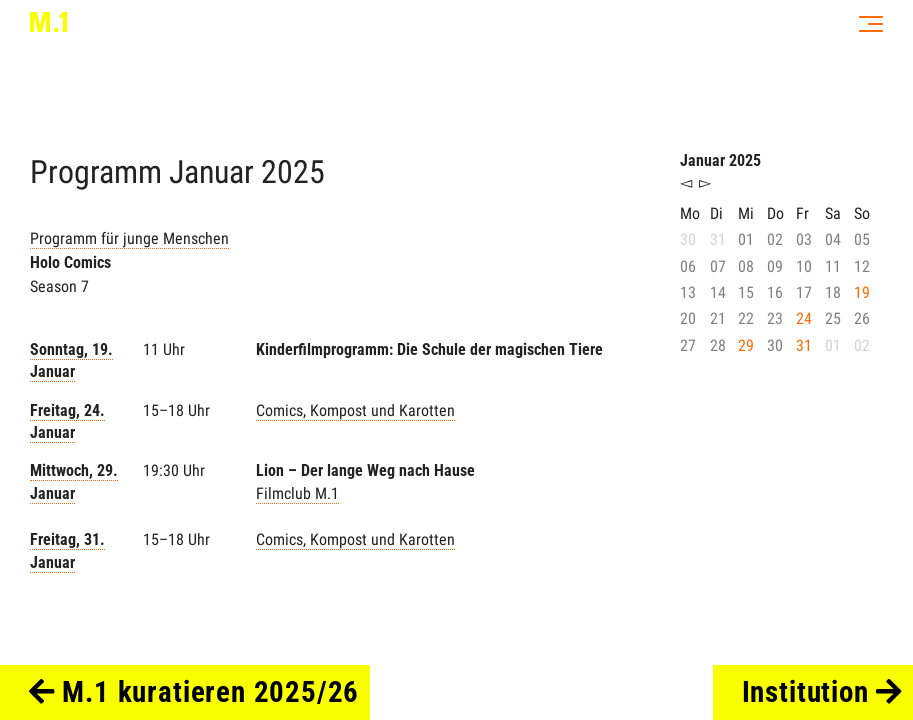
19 (862, 292)
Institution (822, 692)
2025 (293, 172)
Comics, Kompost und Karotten (355, 410)
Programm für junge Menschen (129, 238)
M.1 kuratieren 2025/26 (194, 692)
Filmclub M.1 (297, 493)
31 (804, 345)
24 (804, 318)
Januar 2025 (720, 160)
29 (746, 345)
